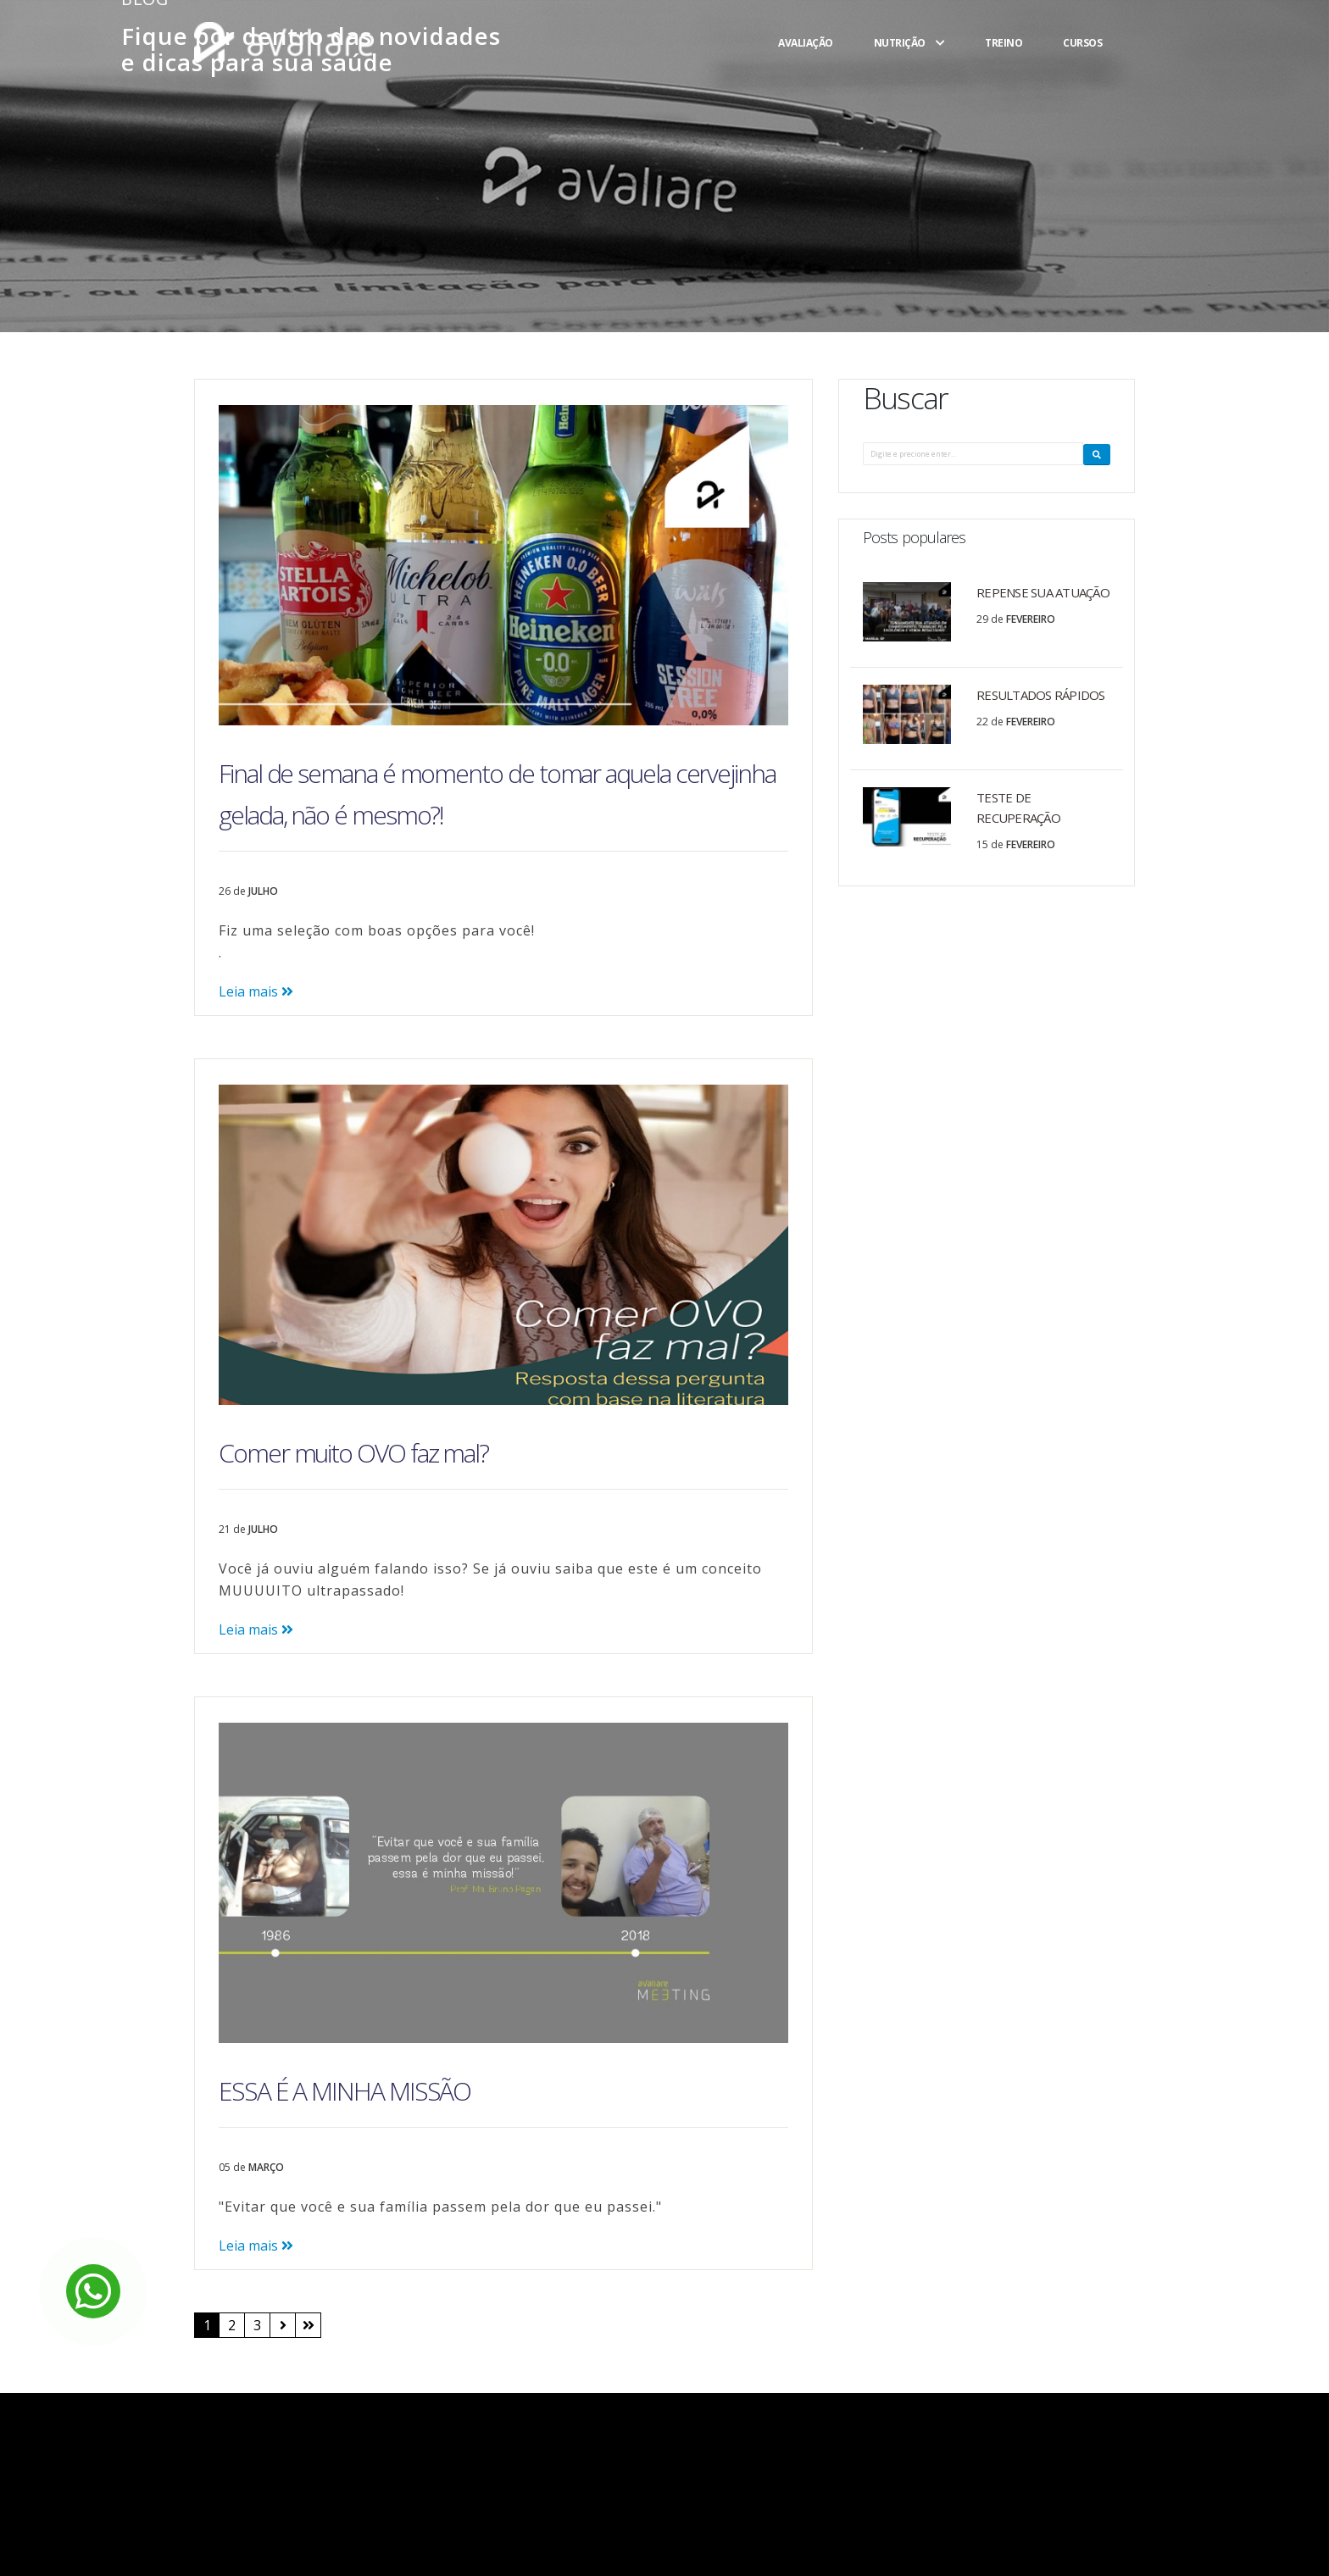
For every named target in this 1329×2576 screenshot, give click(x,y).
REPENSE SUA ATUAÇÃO (1042, 592)
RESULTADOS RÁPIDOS (1040, 694)
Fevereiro (1030, 619)
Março (266, 2167)
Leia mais (256, 991)
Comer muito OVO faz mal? (353, 1452)
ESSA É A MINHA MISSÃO (344, 2091)
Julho (263, 891)
